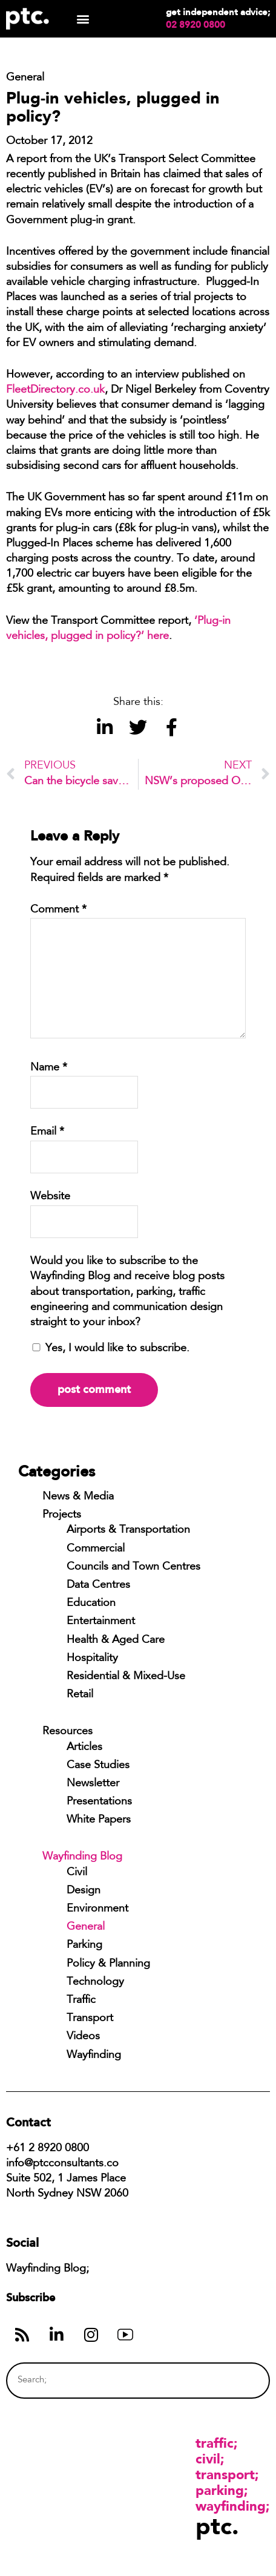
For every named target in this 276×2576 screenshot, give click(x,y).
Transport (90, 2018)
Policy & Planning (108, 1964)
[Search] (237, 2380)
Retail (80, 1694)
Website (50, 1196)
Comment (58, 910)
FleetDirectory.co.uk (55, 390)
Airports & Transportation (128, 1530)
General (86, 1927)
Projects (61, 1515)
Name (48, 1068)
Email (47, 1132)
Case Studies (98, 1765)
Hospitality (92, 1658)
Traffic (81, 2000)
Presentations (99, 1802)
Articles (84, 1747)
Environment (97, 1909)
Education (91, 1603)
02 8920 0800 (195, 24)
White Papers (99, 1820)
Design (83, 1891)
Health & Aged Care (116, 1640)
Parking (84, 1945)
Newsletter (93, 1783)
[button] (83, 19)
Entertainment (101, 1621)
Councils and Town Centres (133, 1567)
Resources (67, 1731)
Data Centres (98, 1585)
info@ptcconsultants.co (62, 2163)
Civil (77, 1872)
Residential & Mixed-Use (126, 1676)
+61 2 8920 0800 (47, 2148)
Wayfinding (94, 2055)
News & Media (78, 1497)
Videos (83, 2036)
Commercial (96, 1549)
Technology (95, 1982)
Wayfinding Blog (82, 1857)
